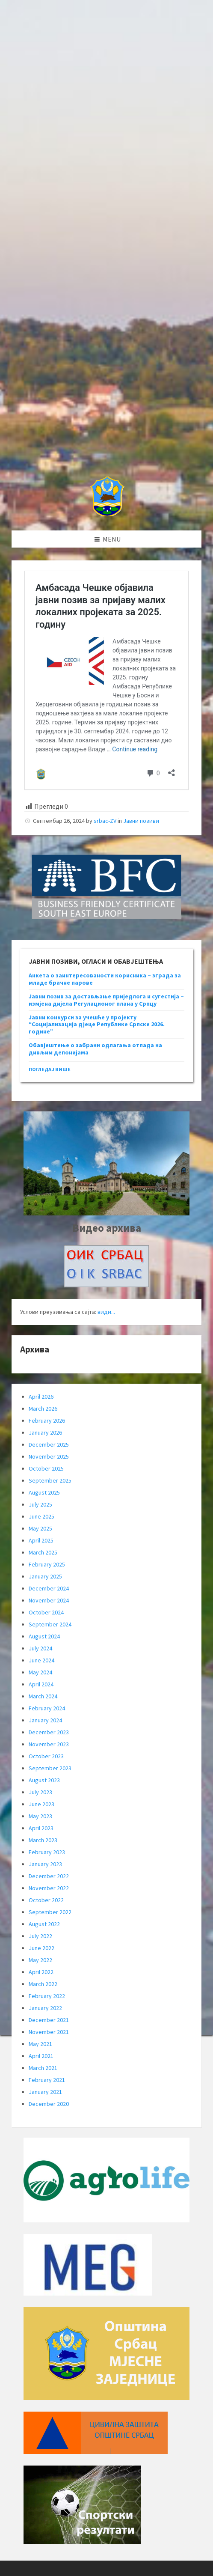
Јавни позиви (141, 821)
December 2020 (49, 2104)
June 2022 (41, 1948)
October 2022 (46, 1900)
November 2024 (49, 1600)
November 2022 (49, 1888)
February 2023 (47, 1852)
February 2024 (47, 1708)
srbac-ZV (105, 821)
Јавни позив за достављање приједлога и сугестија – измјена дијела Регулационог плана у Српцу (106, 999)
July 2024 (40, 1648)
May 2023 (40, 1816)
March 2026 (43, 1408)
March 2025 (43, 1552)
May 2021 (40, 2044)
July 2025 (40, 1504)
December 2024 (49, 1588)
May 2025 (40, 1528)
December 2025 (49, 1444)
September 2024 (50, 1624)
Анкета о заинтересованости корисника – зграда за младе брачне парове (105, 978)
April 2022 (41, 1972)
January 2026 (45, 1432)
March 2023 (43, 1840)
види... (106, 1312)
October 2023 (46, 1756)
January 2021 (45, 2092)
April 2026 (41, 1396)
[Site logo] (107, 513)
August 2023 (44, 1780)
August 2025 (44, 1492)
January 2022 (45, 2008)
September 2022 (50, 1912)
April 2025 (41, 1540)
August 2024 (44, 1636)
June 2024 (41, 1660)
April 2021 (41, 2056)
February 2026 (47, 1420)
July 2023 (40, 1792)
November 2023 (49, 1744)
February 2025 (47, 1564)
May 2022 (40, 1960)
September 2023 (50, 1768)
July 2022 (40, 1936)
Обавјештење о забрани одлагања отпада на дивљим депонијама (95, 1048)
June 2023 (41, 1804)
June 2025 (41, 1516)
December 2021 (49, 2020)
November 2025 (49, 1456)
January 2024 (45, 1720)
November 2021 (49, 2032)
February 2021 (47, 2080)
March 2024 (43, 1696)
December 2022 (49, 1876)
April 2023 (41, 1828)
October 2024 (46, 1612)
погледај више (50, 1069)
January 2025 (45, 1576)
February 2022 (47, 1996)
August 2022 (44, 1924)
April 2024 (41, 1684)
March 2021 (43, 2068)
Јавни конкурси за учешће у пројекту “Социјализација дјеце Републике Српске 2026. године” (97, 1024)
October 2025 (46, 1468)
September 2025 (50, 1480)
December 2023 (49, 1732)
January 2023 (45, 1864)
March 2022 (43, 1984)
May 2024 (40, 1672)
